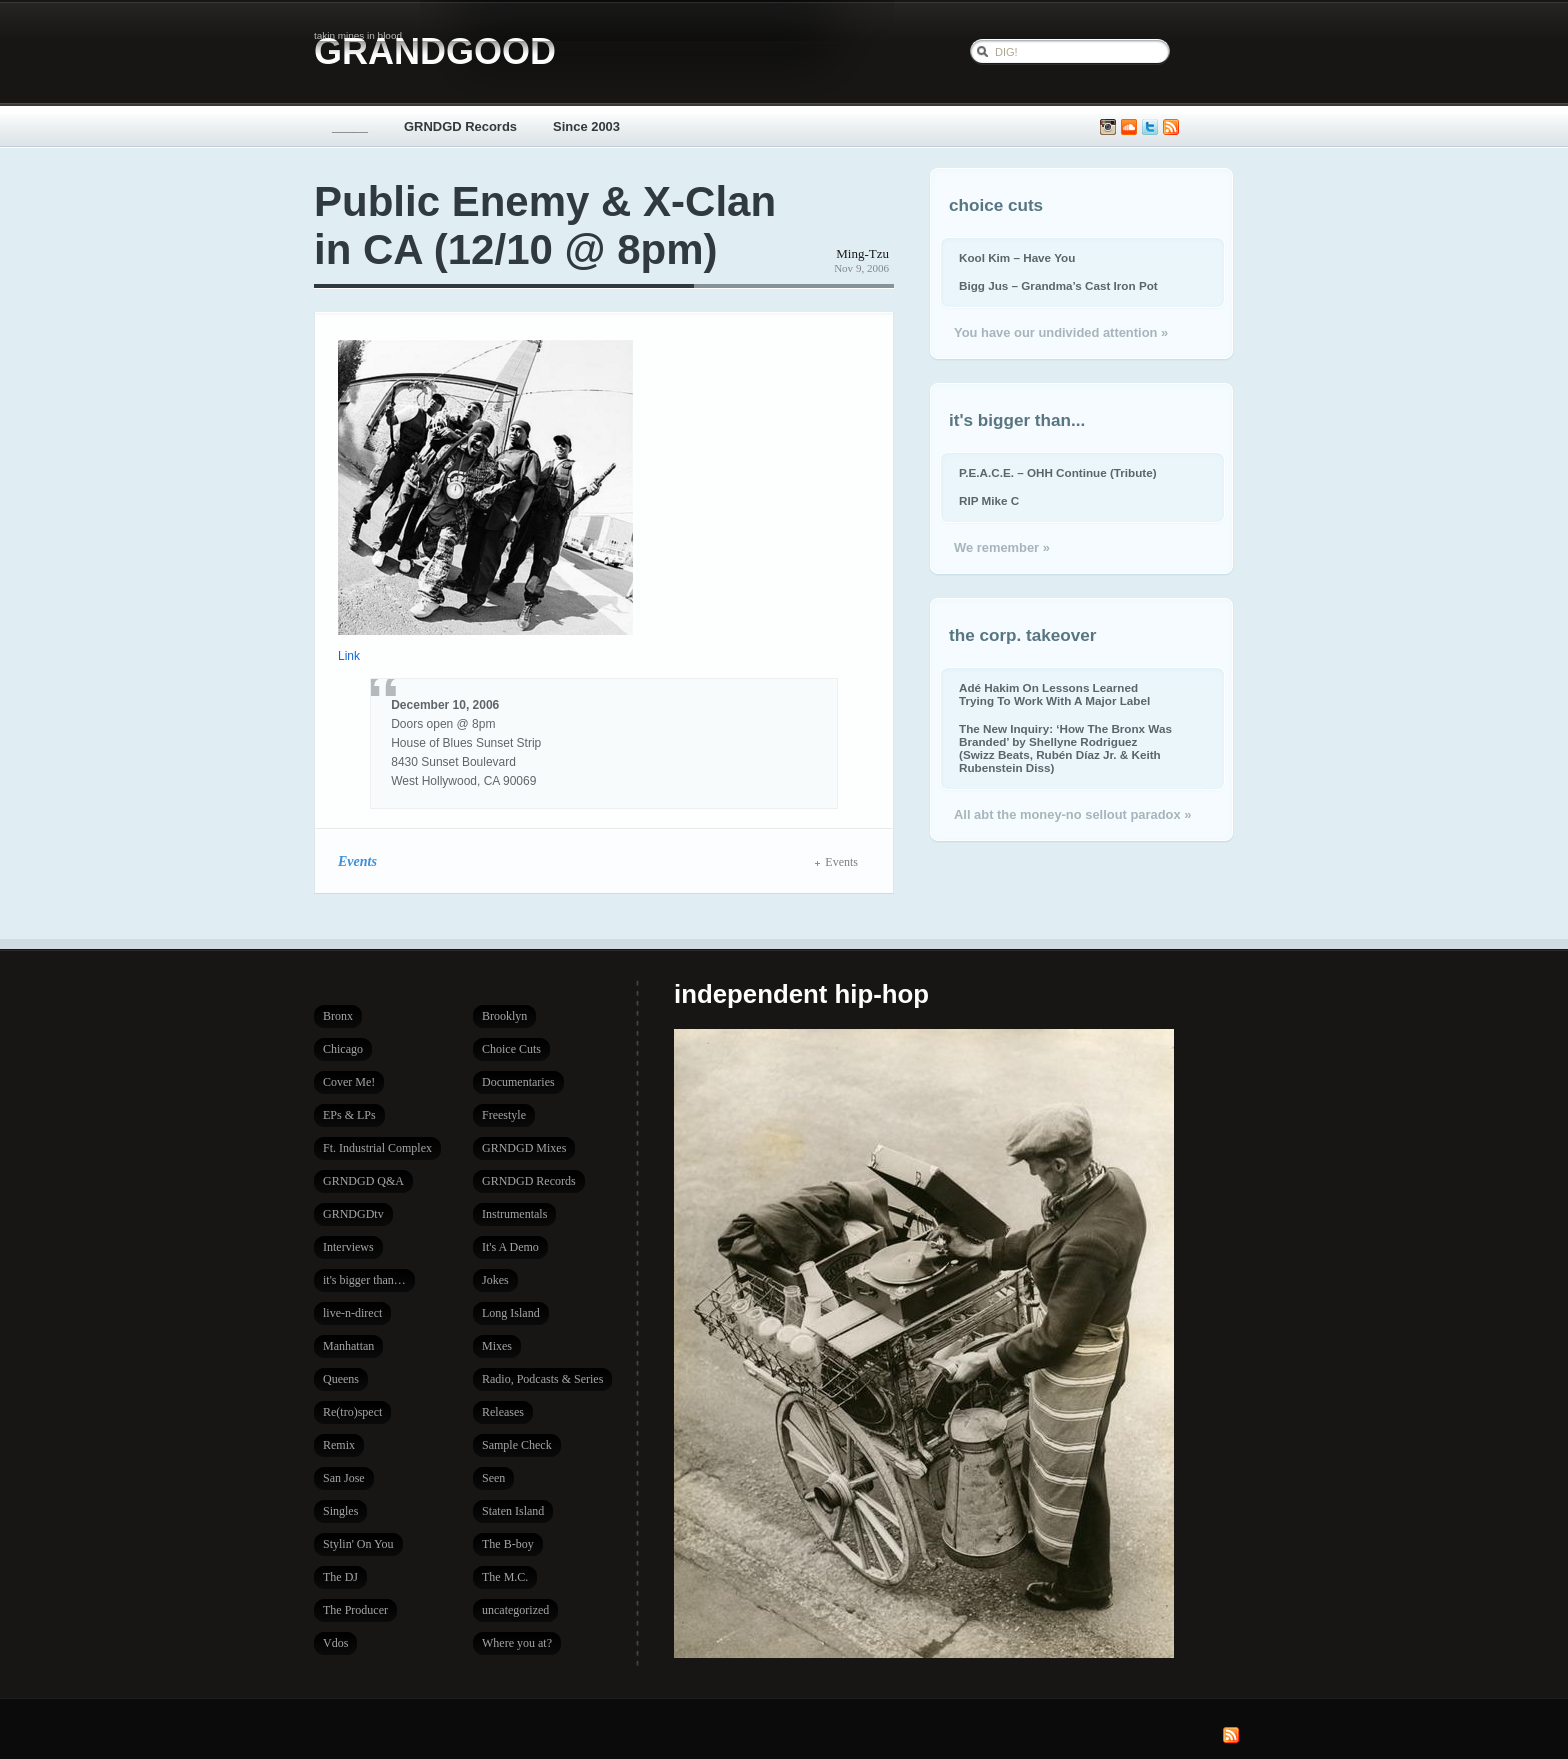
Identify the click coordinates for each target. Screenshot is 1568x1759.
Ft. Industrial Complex (377, 1148)
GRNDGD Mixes (524, 1148)
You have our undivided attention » (1061, 332)
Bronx (338, 1016)
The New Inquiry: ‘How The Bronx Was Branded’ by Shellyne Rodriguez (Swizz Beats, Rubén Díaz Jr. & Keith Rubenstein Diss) (1065, 748)
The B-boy (508, 1544)
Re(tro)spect (352, 1412)
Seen (493, 1478)
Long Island (511, 1313)
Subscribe (1171, 127)
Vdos (335, 1643)
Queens (341, 1379)
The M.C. (505, 1577)
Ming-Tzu (862, 253)
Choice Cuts (511, 1049)
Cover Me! (349, 1082)
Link (349, 656)
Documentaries (518, 1082)
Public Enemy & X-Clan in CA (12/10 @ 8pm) (545, 225)
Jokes (495, 1280)
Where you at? (517, 1643)
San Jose (344, 1478)
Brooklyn (504, 1016)
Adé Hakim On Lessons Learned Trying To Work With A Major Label (1054, 694)
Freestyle (504, 1115)
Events (357, 861)
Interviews (348, 1247)
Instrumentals (514, 1214)
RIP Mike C (989, 500)
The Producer (355, 1610)
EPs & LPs (349, 1115)
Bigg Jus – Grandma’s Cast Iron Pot (1058, 285)
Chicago (343, 1049)
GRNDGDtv (353, 1214)
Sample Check (517, 1445)
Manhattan (348, 1346)
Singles (340, 1511)
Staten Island (513, 1511)
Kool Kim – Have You (1017, 257)
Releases (503, 1412)
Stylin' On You (358, 1544)
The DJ (340, 1577)
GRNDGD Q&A (363, 1181)
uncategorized (515, 1610)
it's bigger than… (364, 1280)
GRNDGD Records (460, 126)
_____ (350, 126)
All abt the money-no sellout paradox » (1072, 814)
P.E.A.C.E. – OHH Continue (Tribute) (1058, 472)
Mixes (497, 1346)
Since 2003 (586, 126)
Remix (339, 1445)
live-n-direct (352, 1313)
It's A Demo (510, 1247)
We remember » (1002, 547)
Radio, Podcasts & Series (542, 1379)
